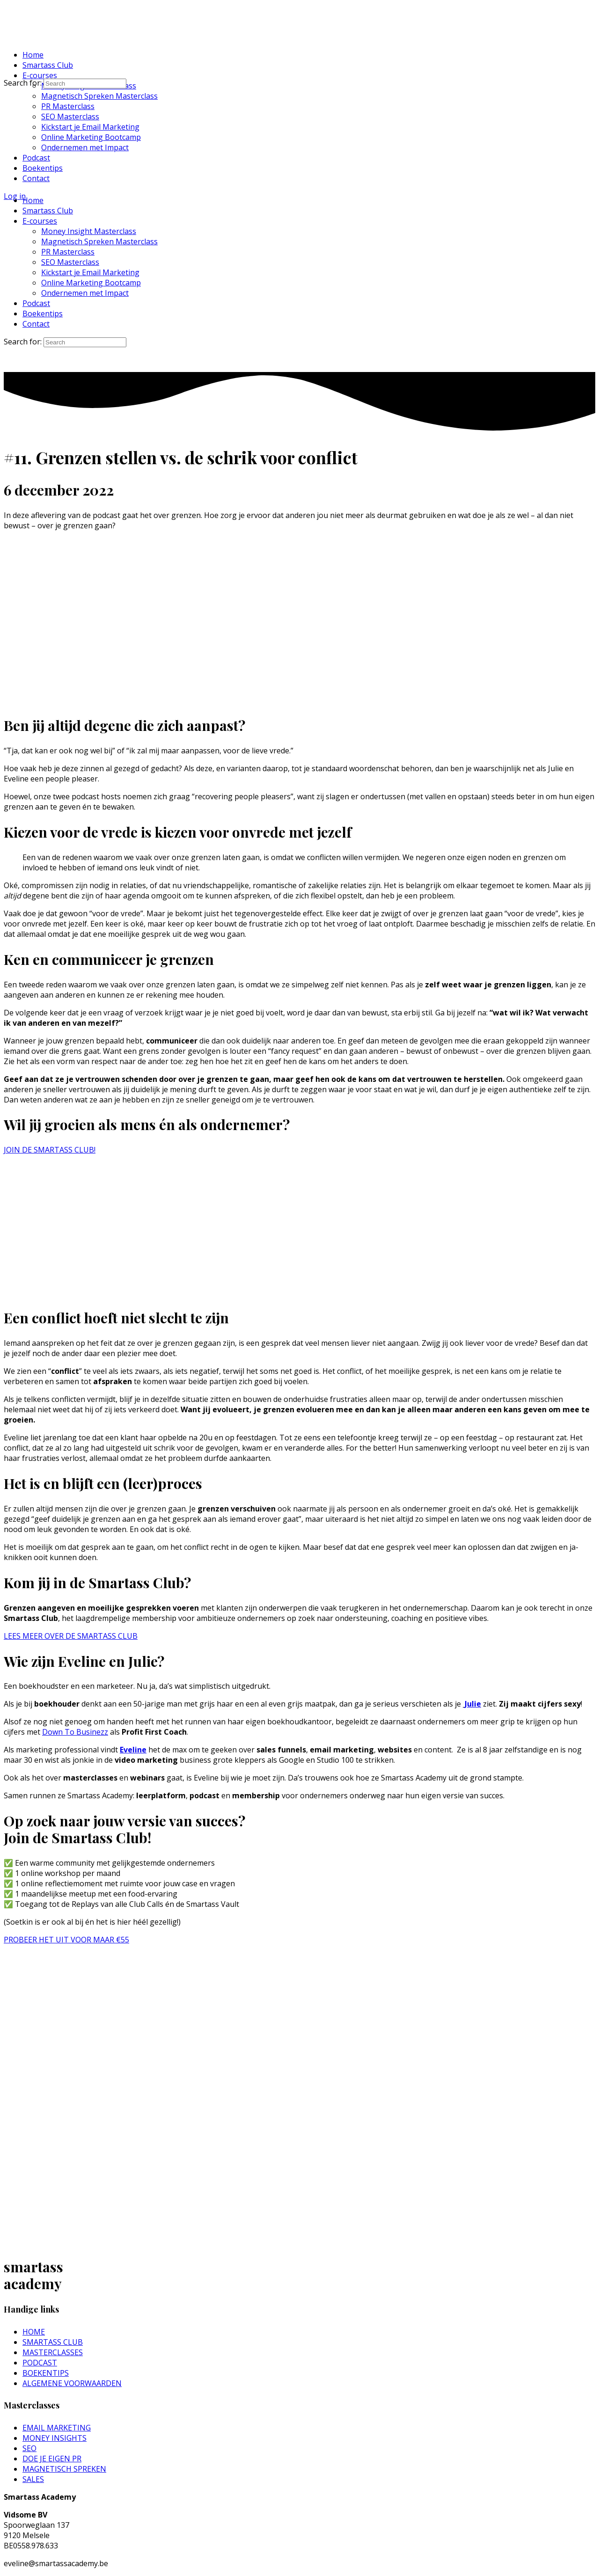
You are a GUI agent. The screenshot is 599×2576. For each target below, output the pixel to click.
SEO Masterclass (70, 262)
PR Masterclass (68, 252)
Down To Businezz (75, 1732)
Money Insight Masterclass (88, 231)
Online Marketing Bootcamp (91, 282)
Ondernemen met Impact (85, 293)
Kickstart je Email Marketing (90, 272)
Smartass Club (47, 210)
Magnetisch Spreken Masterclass (99, 241)
